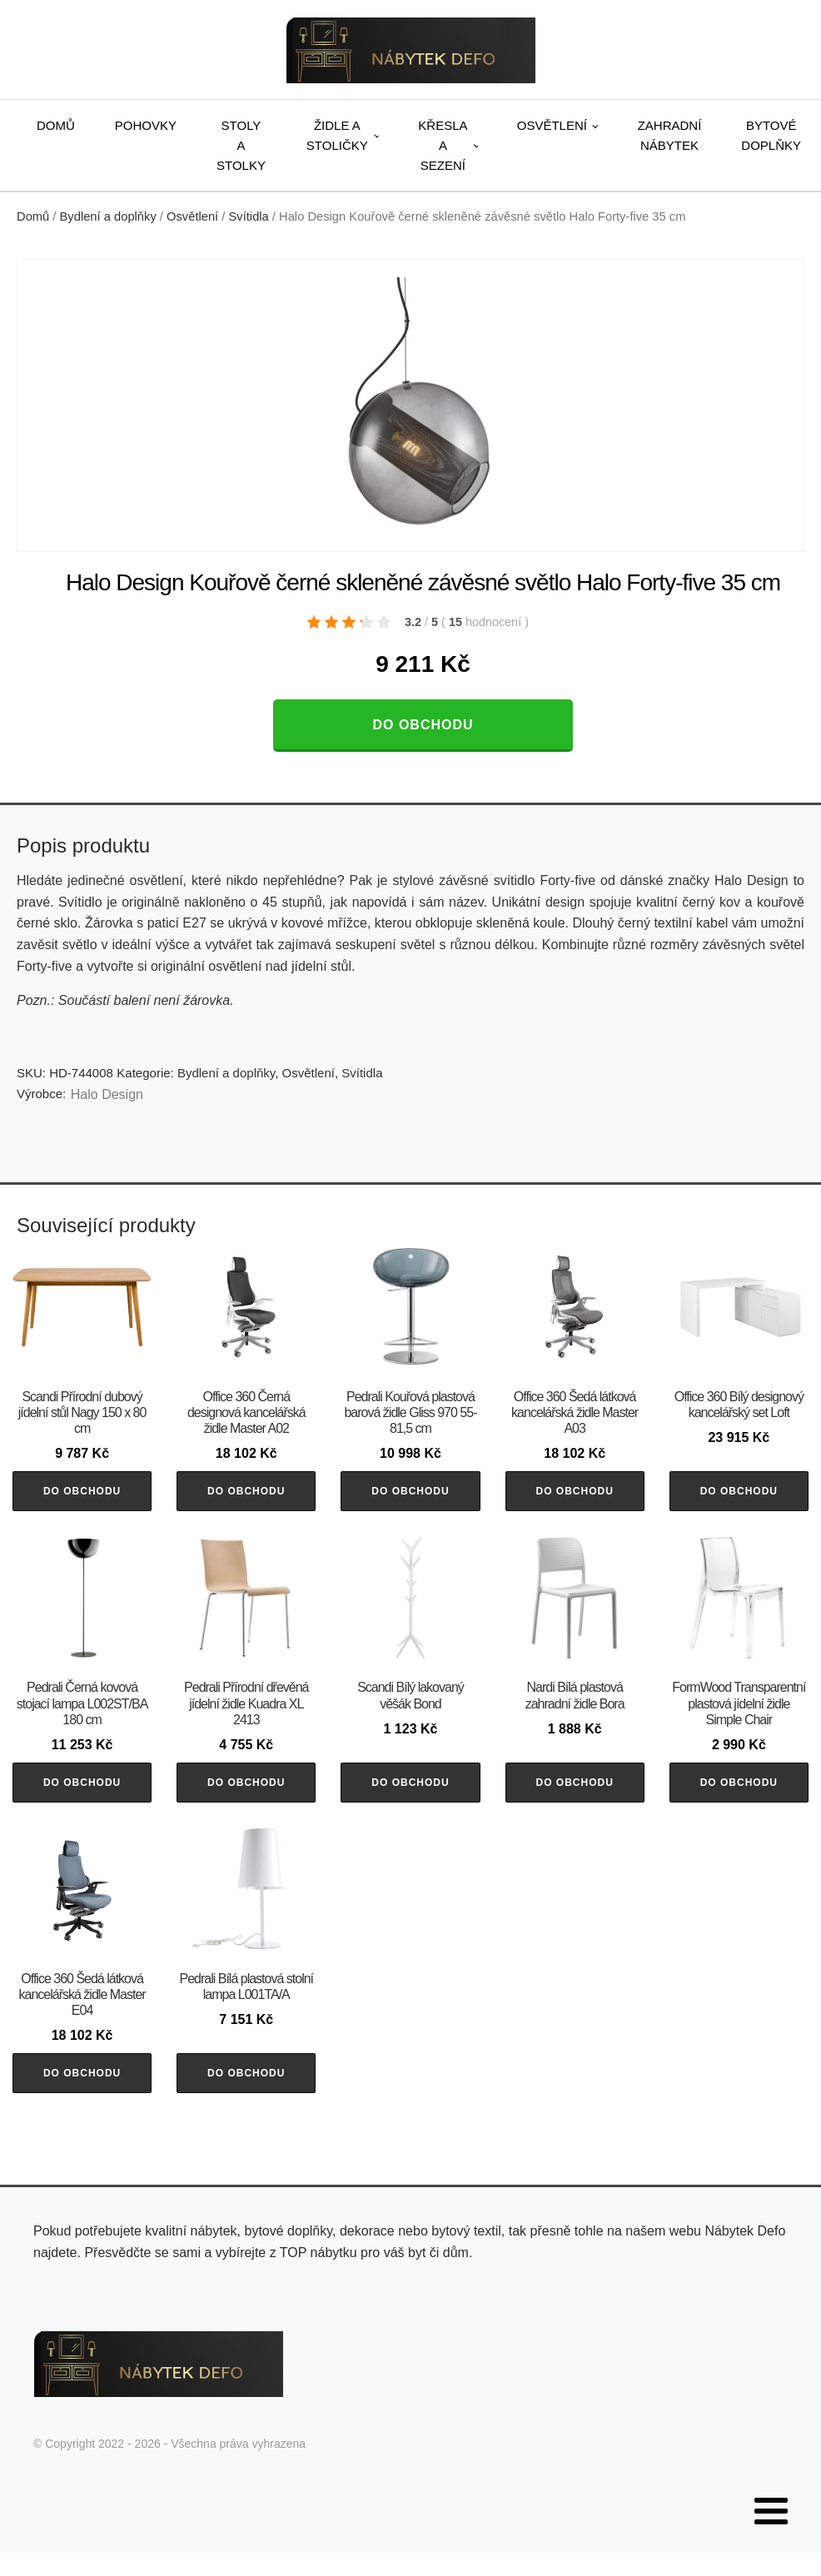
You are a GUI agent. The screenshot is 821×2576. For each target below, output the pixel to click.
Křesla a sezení (442, 145)
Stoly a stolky (241, 145)
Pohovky (146, 125)
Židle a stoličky (337, 135)
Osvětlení (552, 125)
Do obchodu (422, 725)
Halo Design (107, 1094)
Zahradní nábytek (670, 135)
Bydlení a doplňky (108, 216)
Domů (56, 125)
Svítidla (249, 216)
